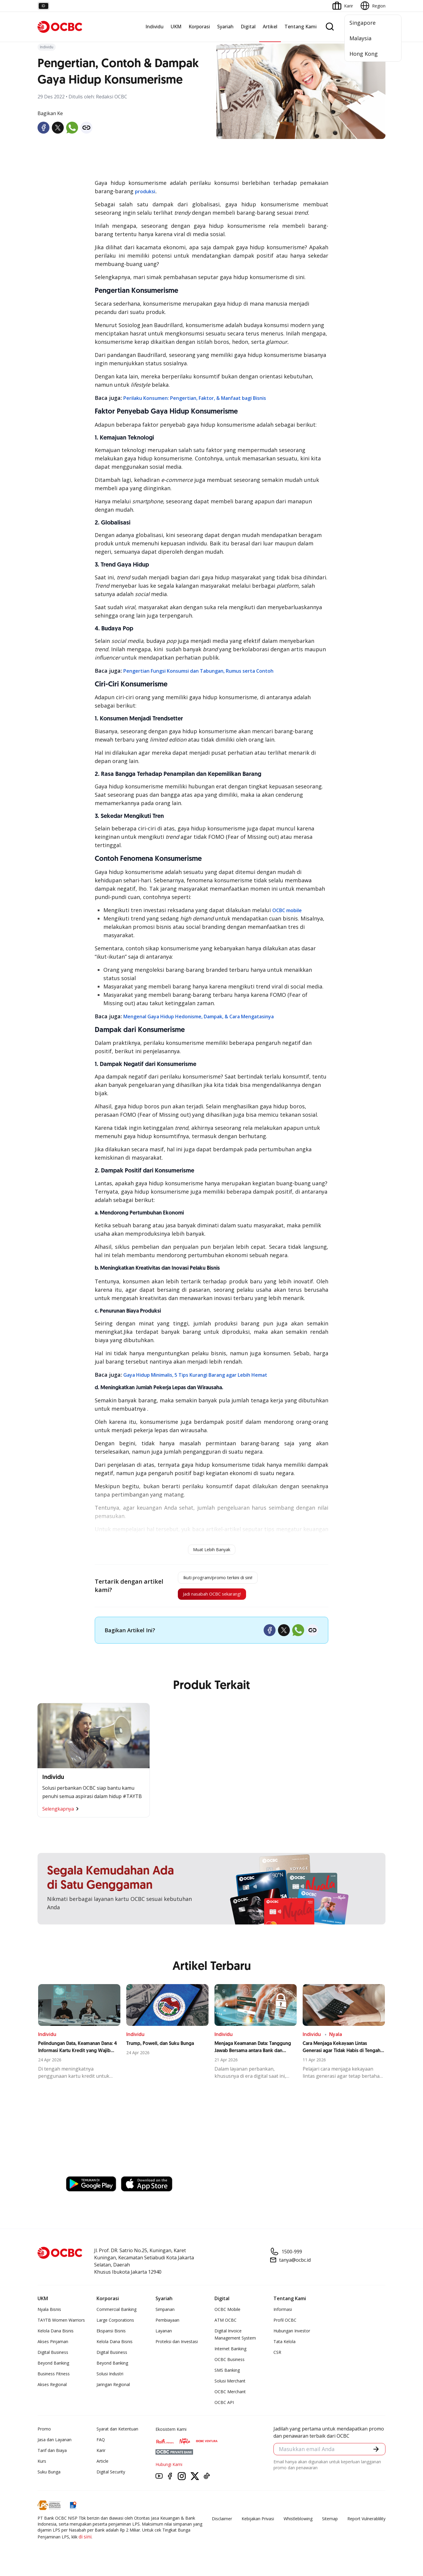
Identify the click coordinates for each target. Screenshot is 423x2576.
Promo (44, 2435)
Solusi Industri (110, 2379)
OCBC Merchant (230, 2397)
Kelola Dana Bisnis (56, 2337)
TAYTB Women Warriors (61, 2326)
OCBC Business (229, 2365)
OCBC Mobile (227, 2315)
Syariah (225, 26)
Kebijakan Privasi (258, 2524)
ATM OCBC (225, 2326)
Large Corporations (115, 2326)
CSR (277, 2358)
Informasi (282, 2315)
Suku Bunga (49, 2478)
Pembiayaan (167, 2326)
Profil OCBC (284, 2326)
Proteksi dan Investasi (176, 2347)
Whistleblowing (298, 2524)
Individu (154, 26)
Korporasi (199, 26)
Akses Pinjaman (53, 2347)
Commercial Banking (116, 2315)
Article (102, 2467)
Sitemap (330, 2524)
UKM (176, 26)
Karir (101, 2456)
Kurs (42, 2467)
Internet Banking (230, 2354)
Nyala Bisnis (49, 2315)
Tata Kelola (284, 2347)
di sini (85, 2542)
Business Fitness (54, 2379)
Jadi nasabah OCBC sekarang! (208, 1598)
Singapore (362, 22)
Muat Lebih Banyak (211, 1549)
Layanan (163, 2337)
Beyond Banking (53, 2369)
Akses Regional (52, 2390)
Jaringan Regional (113, 2390)
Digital (248, 26)
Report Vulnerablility (366, 2524)
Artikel (270, 26)
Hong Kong (363, 53)
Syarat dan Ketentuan (117, 2435)
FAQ (101, 2445)
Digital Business (53, 2358)
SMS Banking (227, 2376)
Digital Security (111, 2478)
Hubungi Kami (168, 2470)
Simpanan (165, 2315)
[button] (375, 2456)
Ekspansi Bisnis (111, 2337)
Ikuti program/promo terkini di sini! (218, 1579)
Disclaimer (222, 2524)
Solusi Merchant (229, 2387)
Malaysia (360, 38)
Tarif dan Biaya (52, 2456)
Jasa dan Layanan (54, 2445)
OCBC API (224, 2408)
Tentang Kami (300, 26)
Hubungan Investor (291, 2337)
